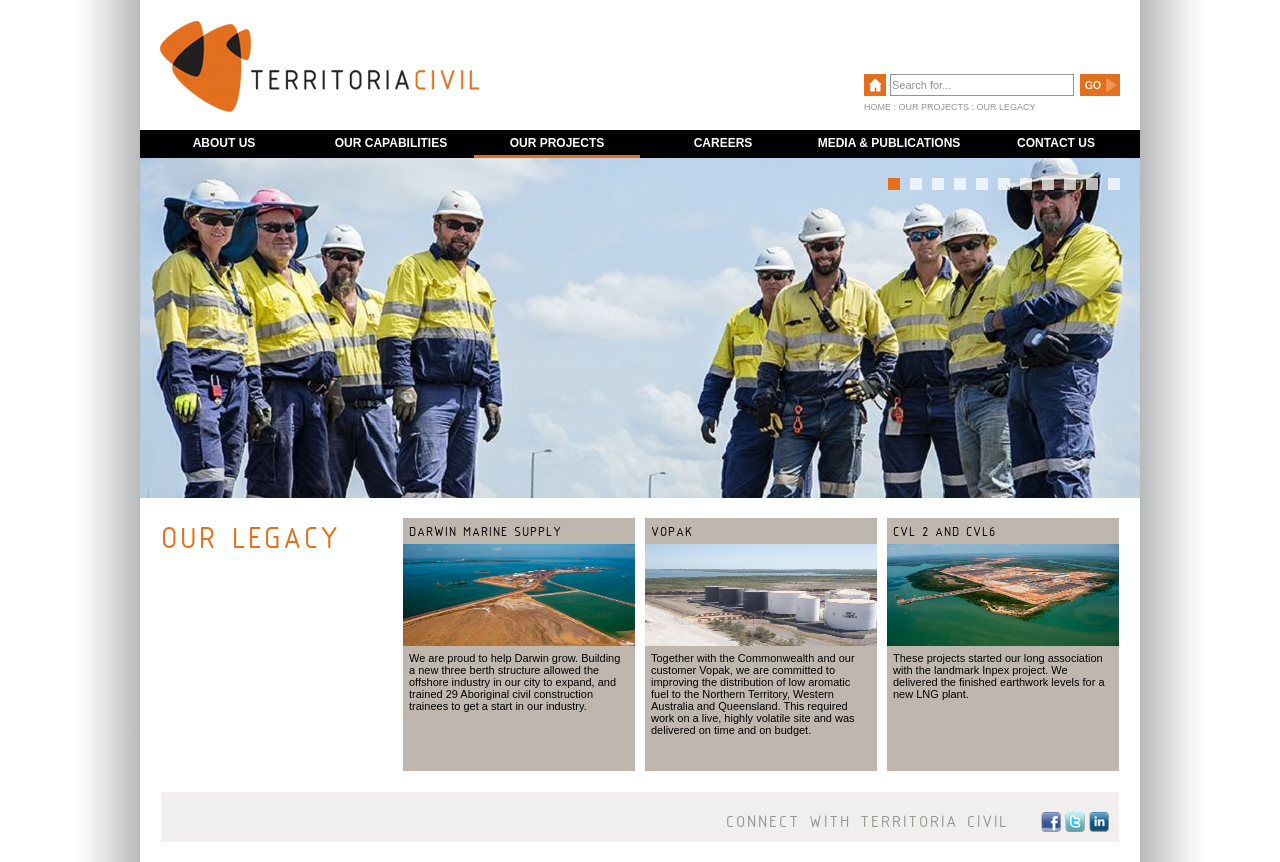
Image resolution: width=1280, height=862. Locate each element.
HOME (877, 107)
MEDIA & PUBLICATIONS (889, 143)
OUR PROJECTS (934, 107)
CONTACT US (1056, 143)
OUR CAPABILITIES (391, 143)
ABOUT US (224, 143)
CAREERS (723, 143)
